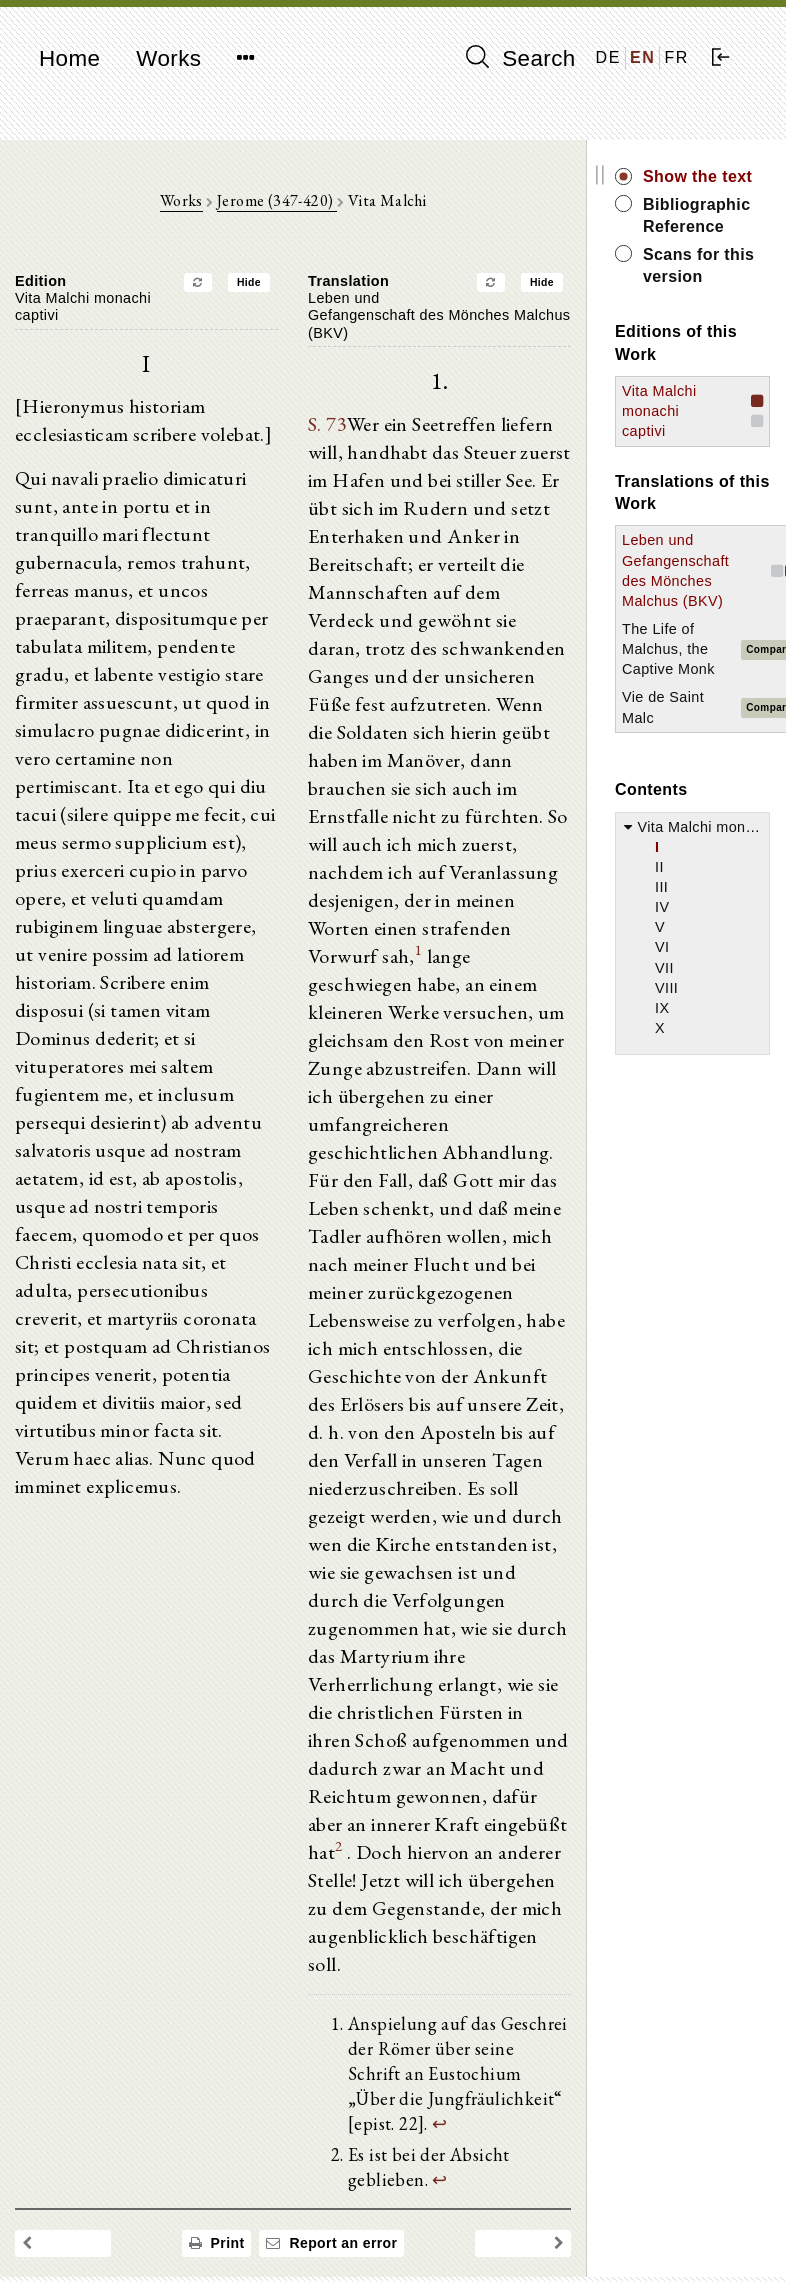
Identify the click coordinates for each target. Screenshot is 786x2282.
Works (168, 58)
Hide (249, 282)
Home (69, 58)
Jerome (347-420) (277, 200)
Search (521, 58)
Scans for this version (698, 265)
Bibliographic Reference (696, 215)
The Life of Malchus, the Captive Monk (668, 649)
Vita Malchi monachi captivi (659, 411)
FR (676, 57)
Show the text (697, 176)
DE (608, 57)
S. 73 (327, 424)
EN (642, 57)
